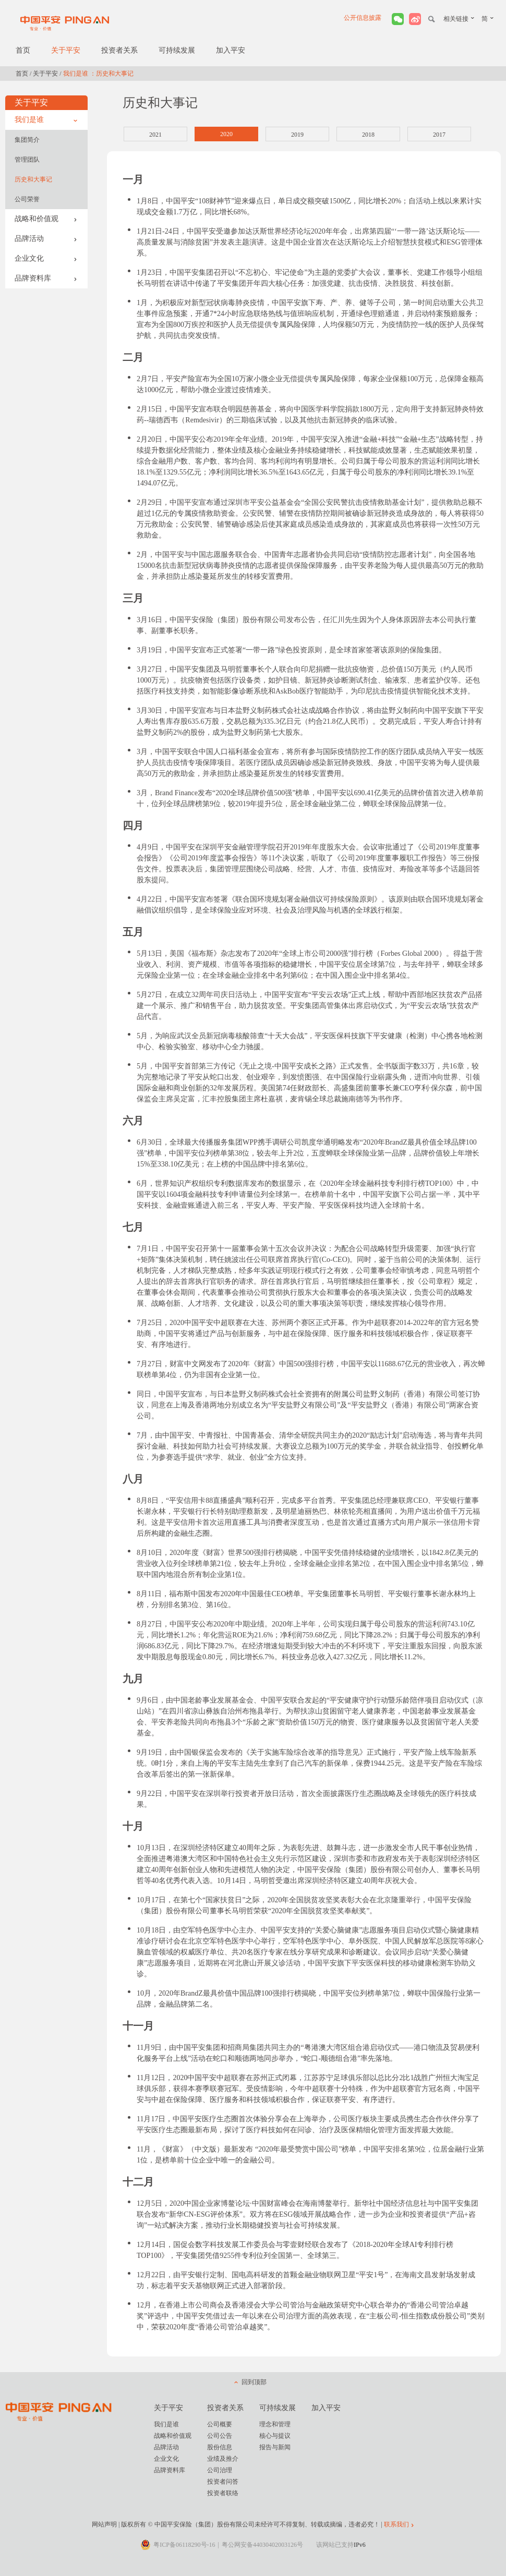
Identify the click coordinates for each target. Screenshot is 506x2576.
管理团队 (27, 159)
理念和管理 (275, 2424)
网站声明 (104, 2524)
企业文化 (46, 258)
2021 (155, 134)
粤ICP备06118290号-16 (184, 2544)
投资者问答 (222, 2481)
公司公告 (219, 2435)
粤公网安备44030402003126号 (262, 2544)
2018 (368, 134)
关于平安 (65, 50)
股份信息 (219, 2447)
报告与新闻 (275, 2447)
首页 (23, 50)
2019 (297, 134)
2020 (226, 134)
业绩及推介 (222, 2458)
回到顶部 (254, 2382)
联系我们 (396, 2524)
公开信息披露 (362, 17)
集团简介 (27, 139)
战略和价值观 (46, 219)
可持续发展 (177, 50)
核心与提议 (275, 2435)
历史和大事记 (33, 179)
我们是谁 (46, 120)
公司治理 (219, 2470)
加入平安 (230, 50)
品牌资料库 (46, 278)
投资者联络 (222, 2493)
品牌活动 (46, 238)
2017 (439, 134)
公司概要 (219, 2424)
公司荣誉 (27, 199)
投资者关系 (119, 50)
